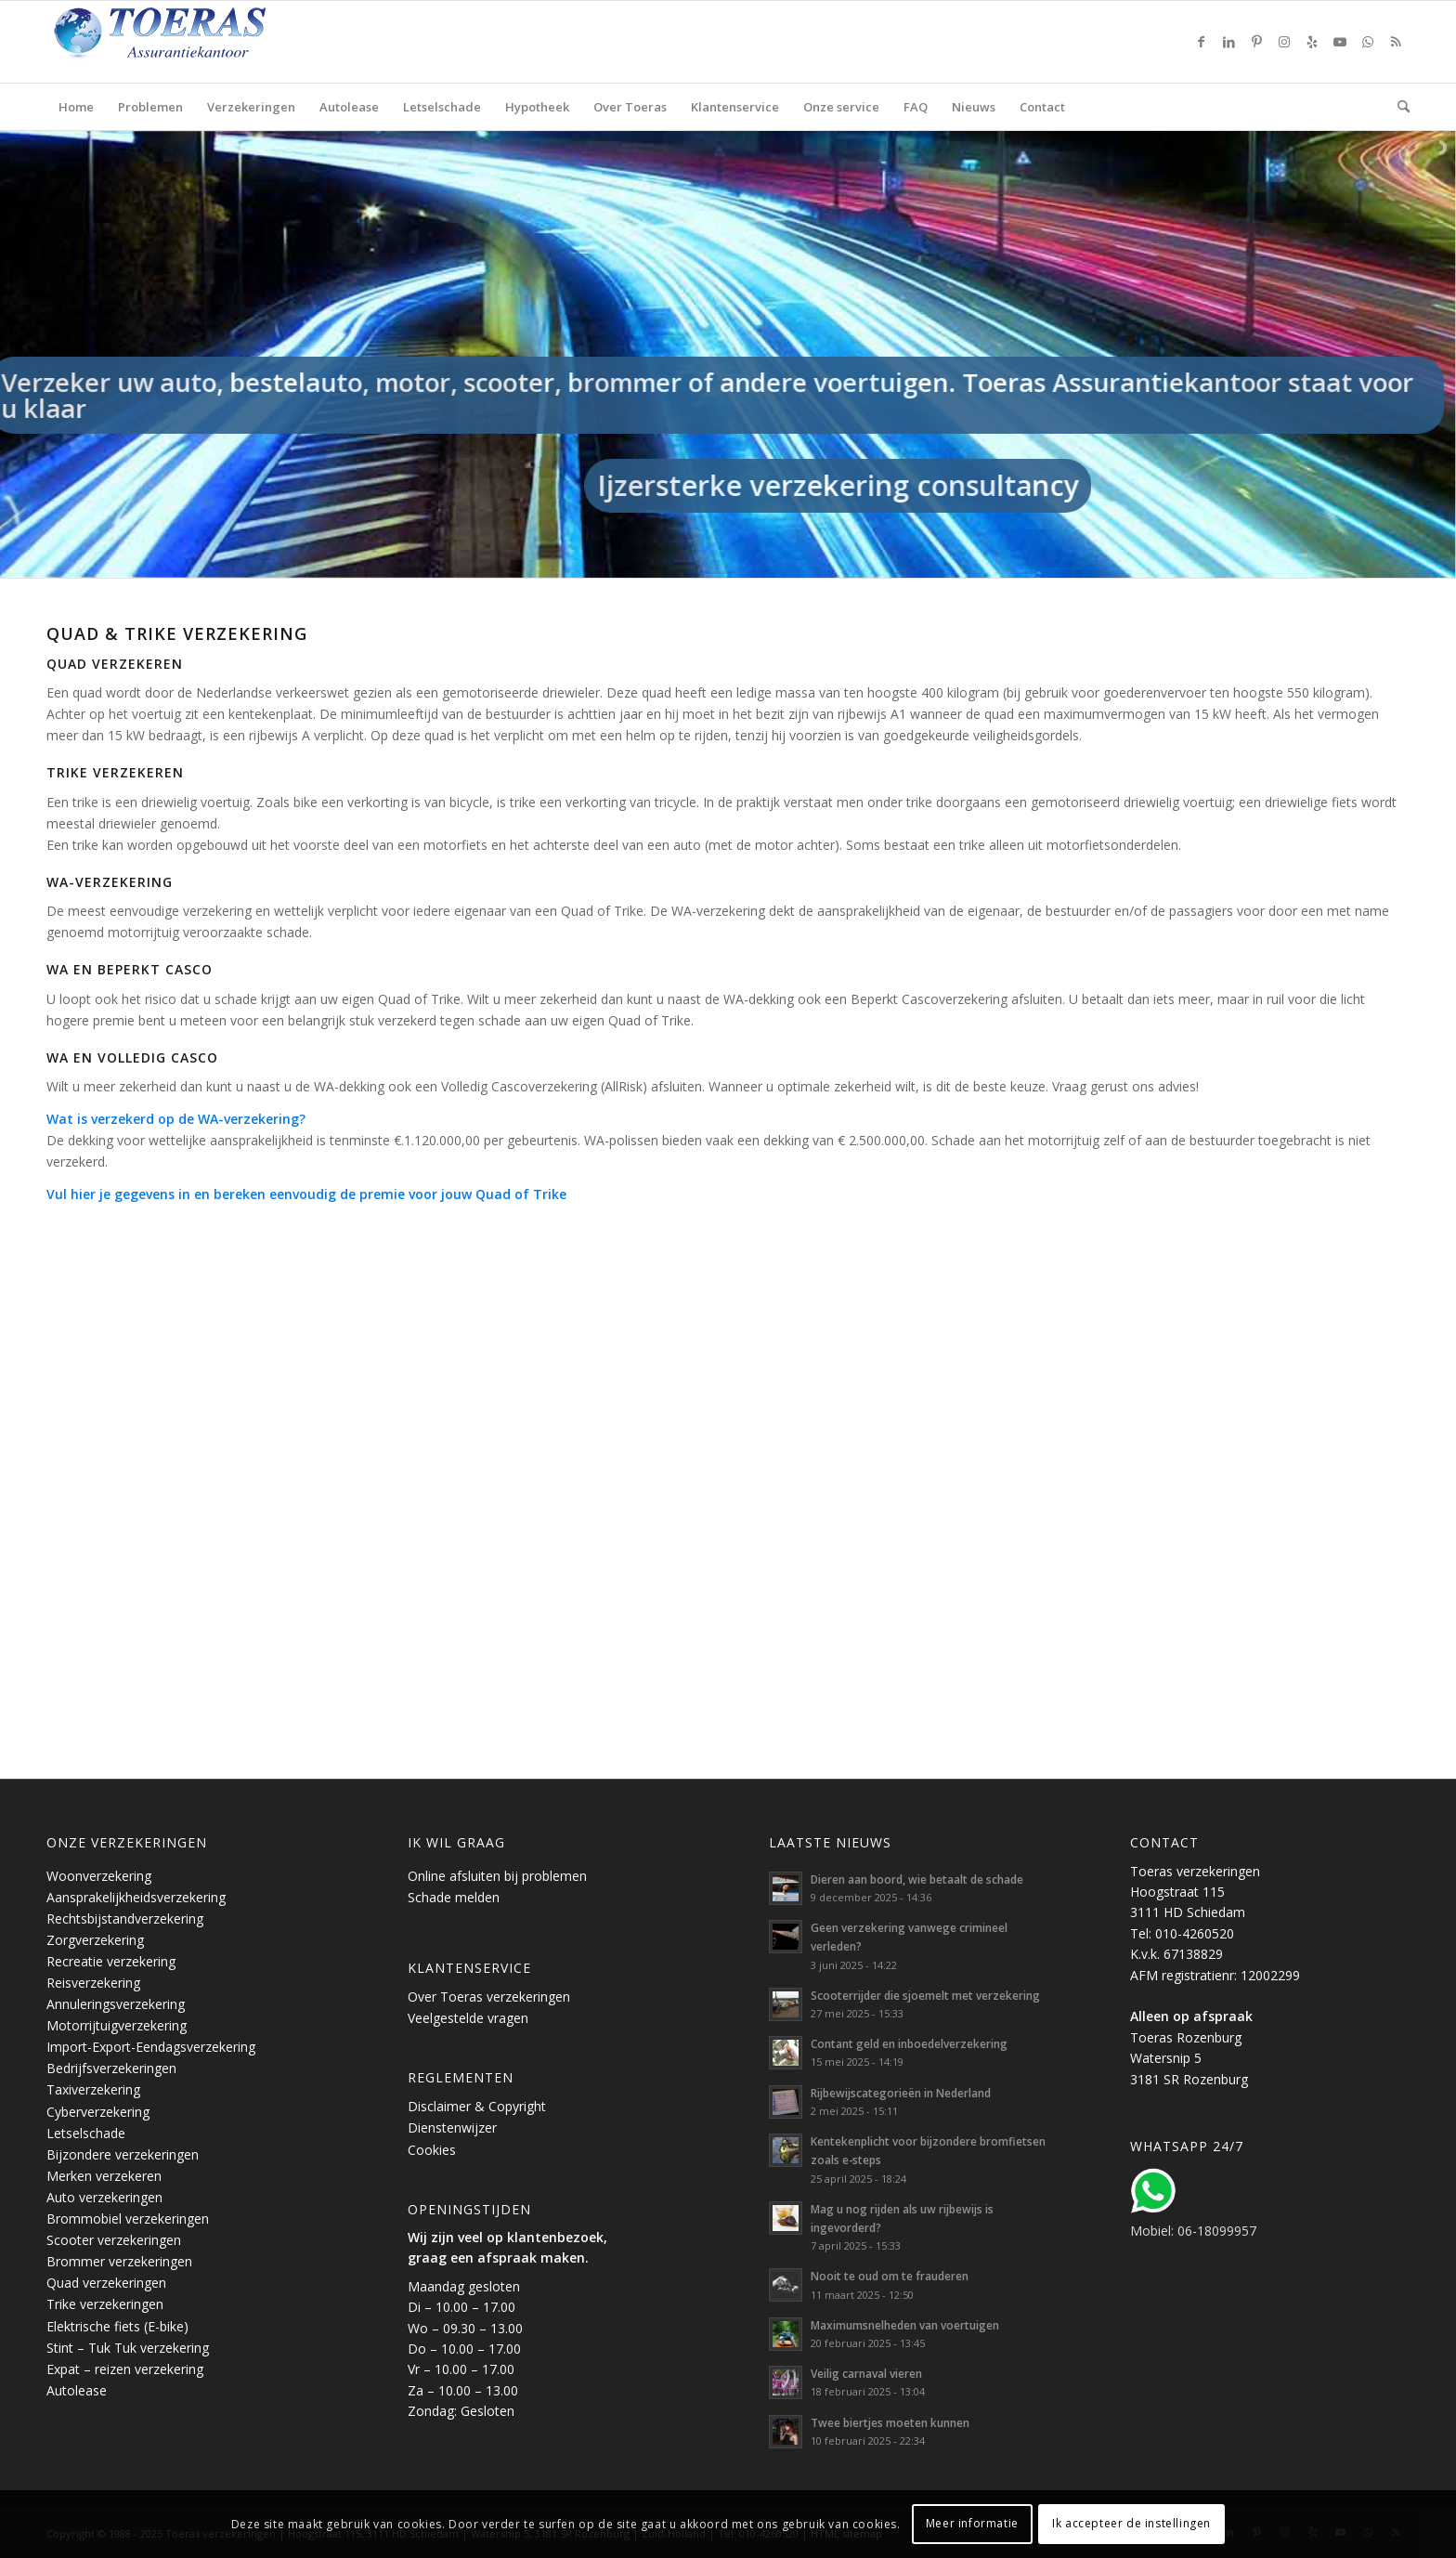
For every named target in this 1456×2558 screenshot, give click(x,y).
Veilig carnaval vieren (866, 2373)
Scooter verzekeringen (113, 2240)
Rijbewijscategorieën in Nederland (901, 2092)
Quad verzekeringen (106, 2282)
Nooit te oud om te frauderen (889, 2275)
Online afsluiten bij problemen (497, 1876)
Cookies (432, 2150)
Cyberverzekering (98, 2112)
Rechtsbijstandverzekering (124, 1918)
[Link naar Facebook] (1201, 42)
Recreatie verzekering (111, 1961)
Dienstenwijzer (452, 2127)
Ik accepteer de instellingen (1131, 2523)
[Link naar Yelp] (1312, 42)
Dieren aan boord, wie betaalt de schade (917, 1879)
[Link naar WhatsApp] (1368, 42)
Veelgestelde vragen (468, 2018)
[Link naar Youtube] (1340, 42)
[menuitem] (76, 107)
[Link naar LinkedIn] (1228, 42)
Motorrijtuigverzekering (116, 2025)
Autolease (76, 2390)
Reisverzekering (93, 1982)
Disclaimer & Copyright (477, 2106)
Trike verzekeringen (104, 2304)
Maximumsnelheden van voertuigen (905, 2324)
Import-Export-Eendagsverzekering (150, 2047)
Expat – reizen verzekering (124, 2369)
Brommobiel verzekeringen (127, 2218)
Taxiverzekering (93, 2089)
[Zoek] (1397, 107)
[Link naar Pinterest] (1256, 42)
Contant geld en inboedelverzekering (909, 2043)
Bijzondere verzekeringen (122, 2154)
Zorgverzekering (95, 1940)
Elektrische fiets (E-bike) (117, 2326)
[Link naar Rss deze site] (1396, 42)
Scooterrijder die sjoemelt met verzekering (925, 1995)
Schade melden (454, 1897)
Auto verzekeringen (104, 2197)
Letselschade (85, 2133)
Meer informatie (972, 2523)
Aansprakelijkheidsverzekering (136, 1897)
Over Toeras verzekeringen (489, 1996)
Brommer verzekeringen (119, 2261)
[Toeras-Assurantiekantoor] (204, 42)
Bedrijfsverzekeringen (111, 2068)
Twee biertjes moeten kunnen (890, 2422)
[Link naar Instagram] (1284, 42)
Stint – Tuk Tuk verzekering (127, 2347)
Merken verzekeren (104, 2176)
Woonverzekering (98, 1876)
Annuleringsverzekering (115, 2004)
